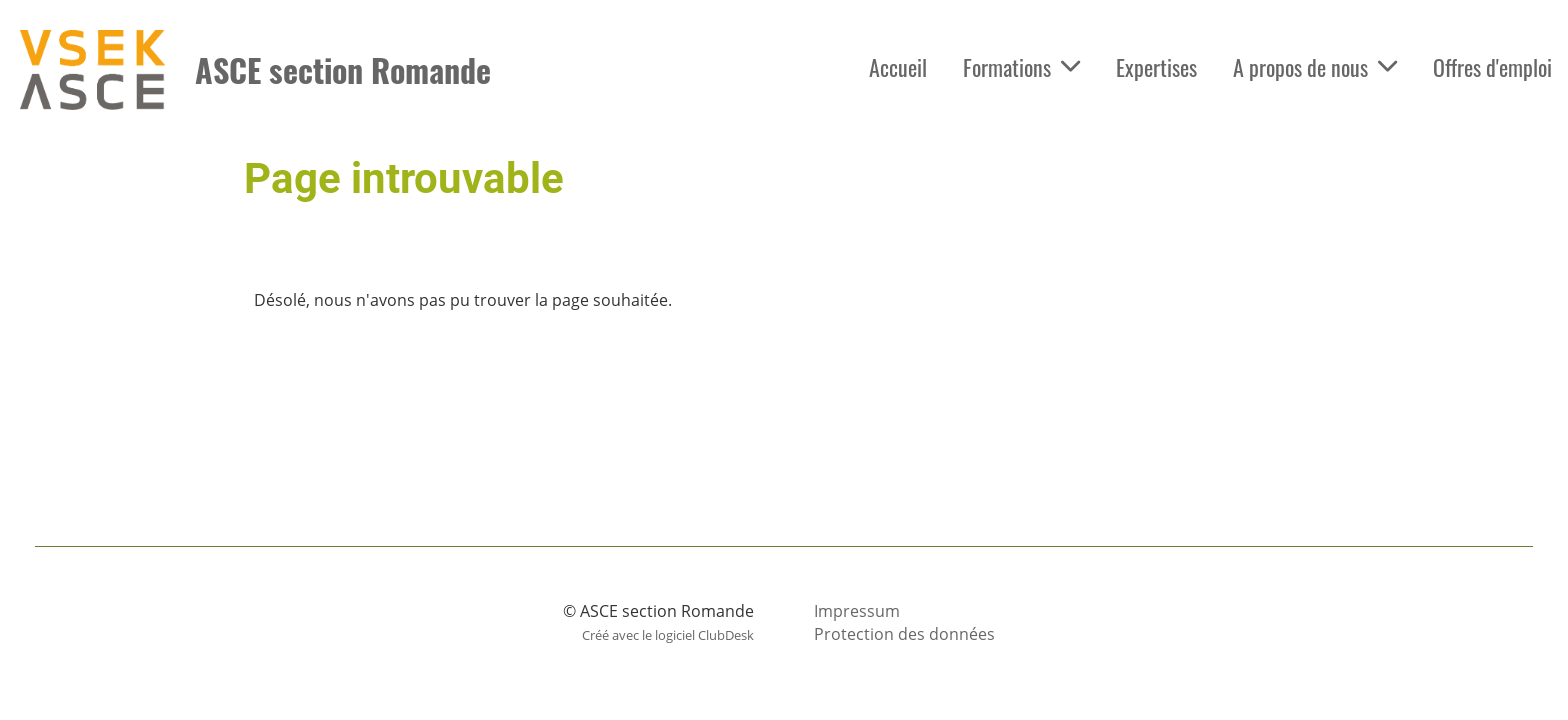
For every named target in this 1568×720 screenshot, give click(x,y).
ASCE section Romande (343, 70)
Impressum (857, 611)
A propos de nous (1315, 67)
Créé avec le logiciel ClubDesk (668, 635)
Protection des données (904, 634)
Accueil (898, 67)
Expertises (1156, 67)
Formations (1021, 67)
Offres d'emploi (1492, 67)
